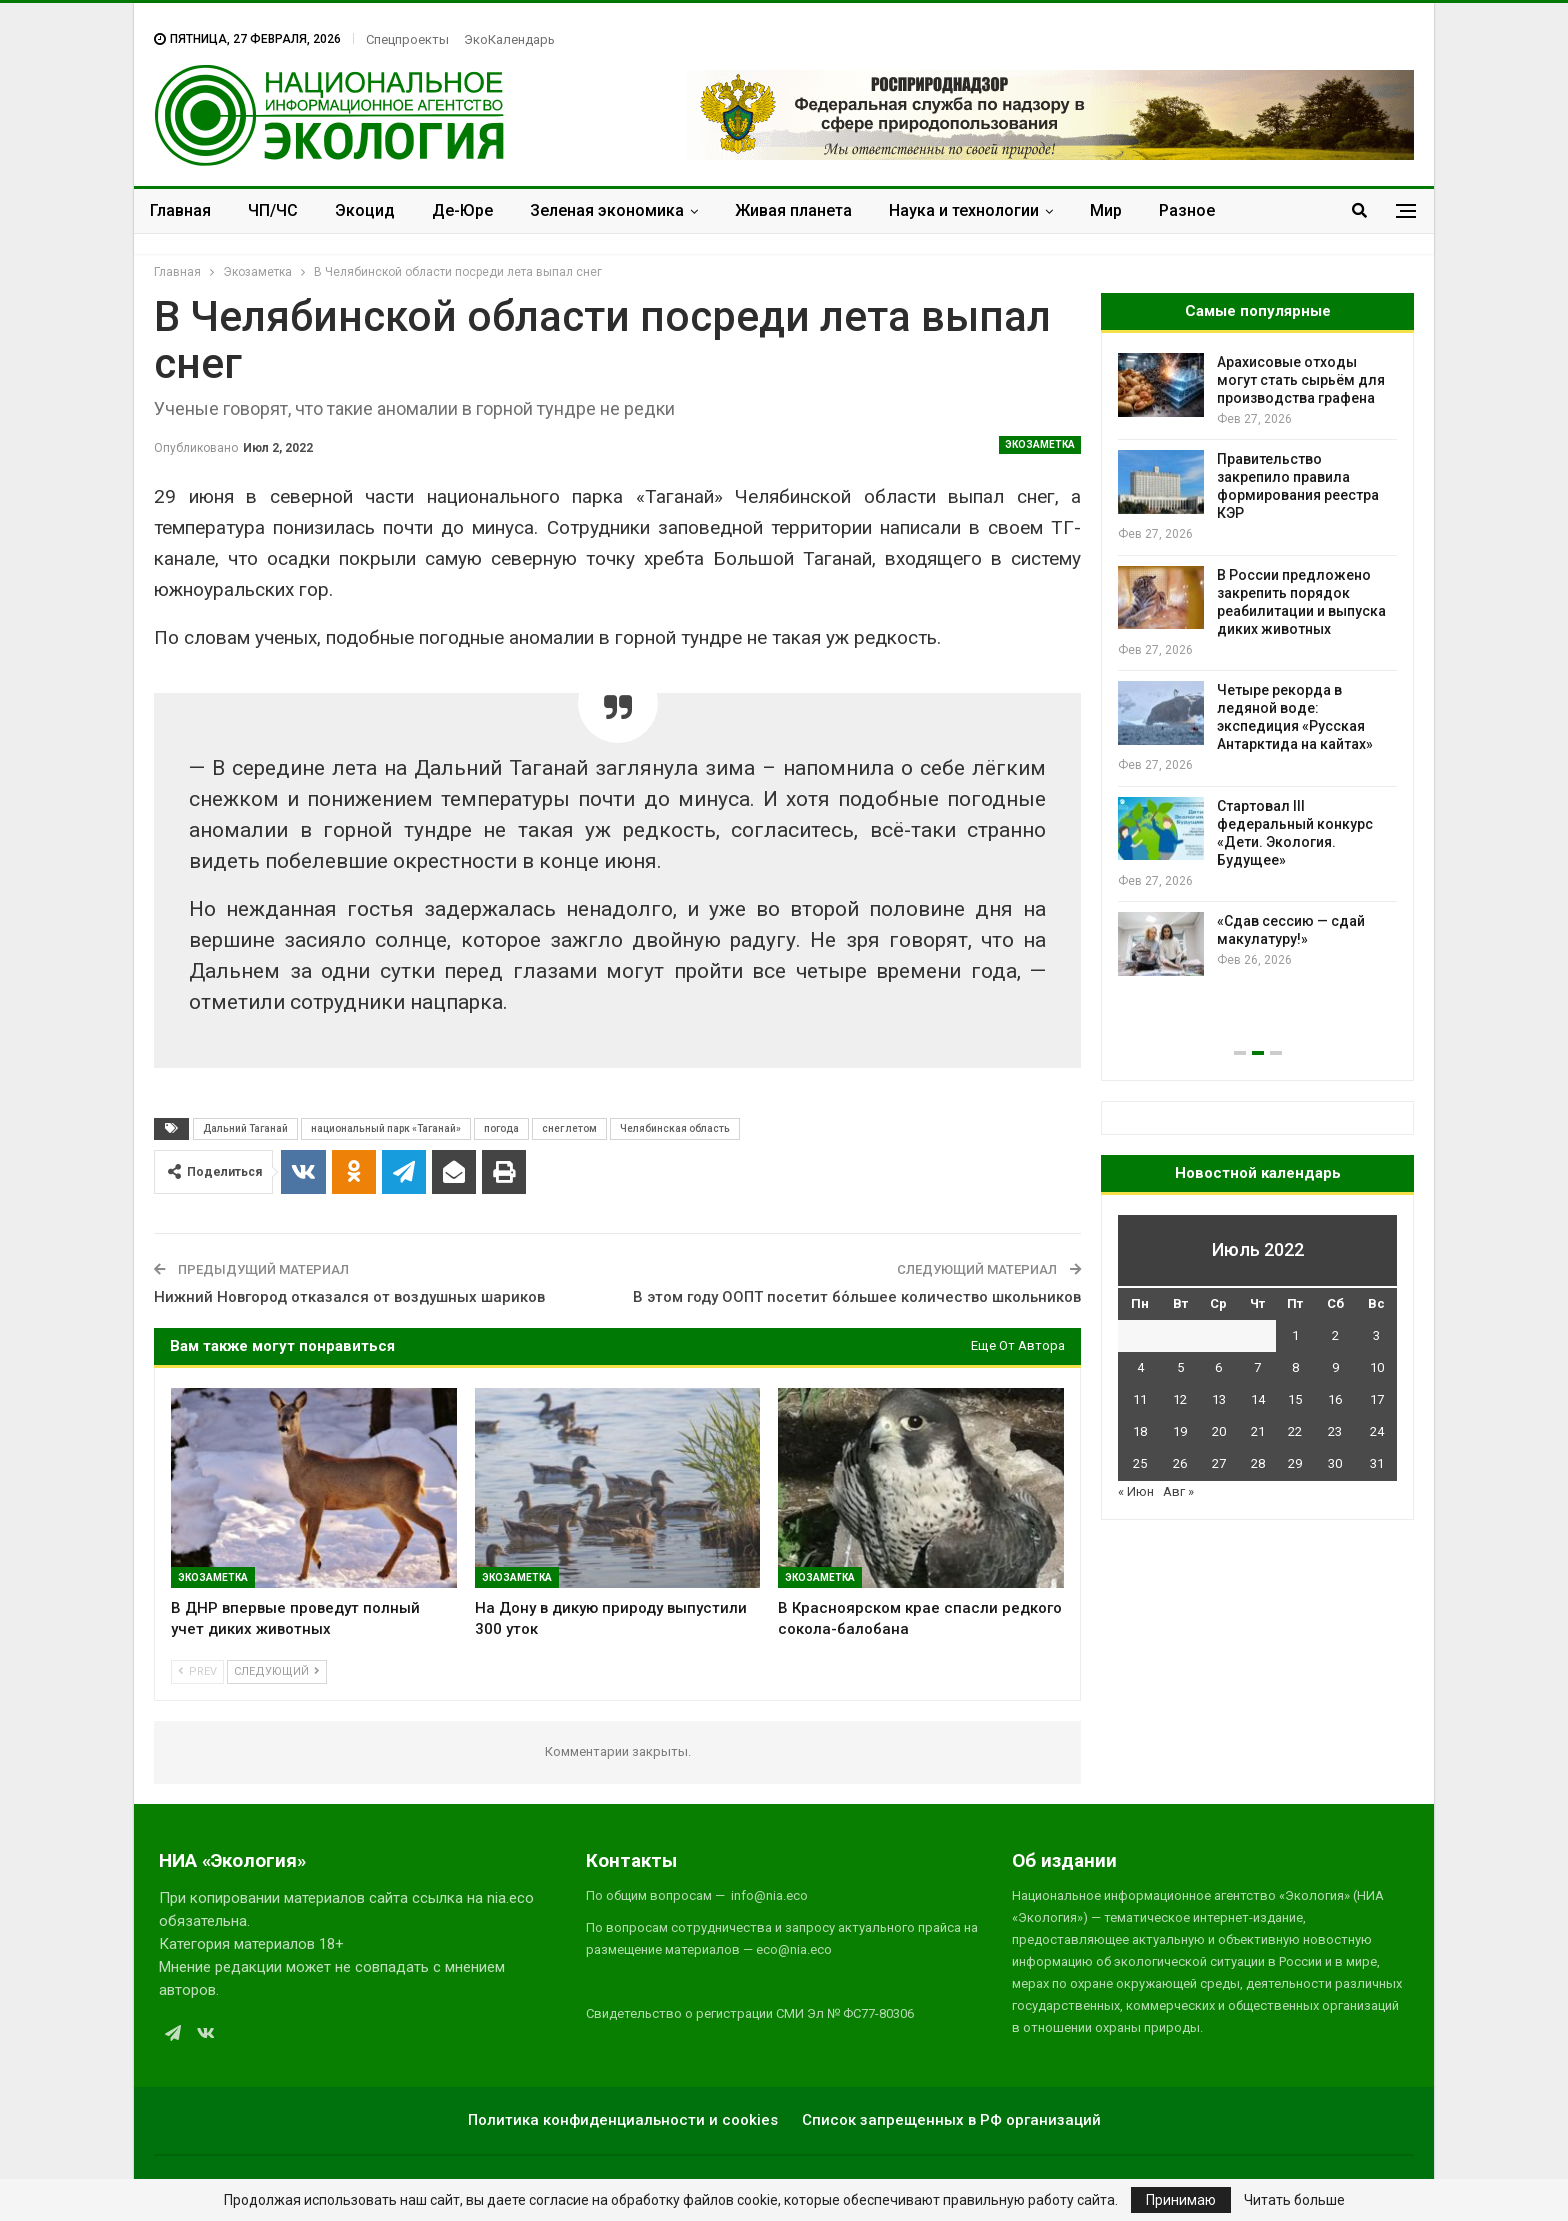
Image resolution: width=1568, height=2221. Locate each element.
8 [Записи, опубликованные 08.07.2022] (1295, 1367)
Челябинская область (675, 1128)
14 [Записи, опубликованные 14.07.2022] (1258, 1399)
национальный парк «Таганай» (386, 1128)
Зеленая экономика (607, 210)
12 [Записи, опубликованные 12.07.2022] (1180, 1399)
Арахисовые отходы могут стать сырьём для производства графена (1301, 380)
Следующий (277, 1671)
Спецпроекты (407, 39)
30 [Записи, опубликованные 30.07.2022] (1335, 1463)
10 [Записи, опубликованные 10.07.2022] (1377, 1367)
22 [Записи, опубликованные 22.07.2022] (1295, 1431)
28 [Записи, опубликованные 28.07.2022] (1258, 1463)
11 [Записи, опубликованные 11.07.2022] (1140, 1399)
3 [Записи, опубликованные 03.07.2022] (1376, 1335)
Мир (1106, 210)
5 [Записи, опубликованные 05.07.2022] (1180, 1367)
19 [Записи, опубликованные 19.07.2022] (1180, 1431)
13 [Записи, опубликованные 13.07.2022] (1219, 1399)
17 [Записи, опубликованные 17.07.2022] (1377, 1399)
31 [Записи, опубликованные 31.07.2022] (1377, 1463)
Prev (197, 1671)
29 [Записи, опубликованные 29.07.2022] (1295, 1463)
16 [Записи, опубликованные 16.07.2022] (1335, 1399)
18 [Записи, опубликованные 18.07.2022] (1140, 1431)
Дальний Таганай (245, 1128)
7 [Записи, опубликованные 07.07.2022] (1257, 1367)
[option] (1257, 664)
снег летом (569, 1128)
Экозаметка (1040, 444)
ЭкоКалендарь (509, 39)
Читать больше (1294, 2200)
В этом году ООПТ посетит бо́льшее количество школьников (857, 1297)
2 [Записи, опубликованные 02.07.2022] (1335, 1335)
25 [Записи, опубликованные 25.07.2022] (1140, 1463)
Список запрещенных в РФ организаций (951, 2120)
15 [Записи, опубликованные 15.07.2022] (1295, 1399)
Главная (180, 210)
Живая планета (793, 210)
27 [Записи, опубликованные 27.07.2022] (1219, 1463)
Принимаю (1181, 2200)
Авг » (1178, 1491)
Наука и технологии (964, 210)
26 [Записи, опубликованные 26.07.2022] (1180, 1463)
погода (501, 1128)
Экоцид (365, 210)
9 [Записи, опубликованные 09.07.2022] (1335, 1367)
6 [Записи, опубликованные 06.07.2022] (1218, 1367)
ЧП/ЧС (273, 210)
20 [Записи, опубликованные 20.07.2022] (1219, 1431)
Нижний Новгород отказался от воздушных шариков (349, 1297)
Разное (1187, 210)
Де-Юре (462, 210)
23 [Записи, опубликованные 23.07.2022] (1335, 1431)
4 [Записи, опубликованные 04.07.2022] (1140, 1367)
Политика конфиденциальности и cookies (623, 2120)
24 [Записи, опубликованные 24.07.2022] (1377, 1431)
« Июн (1136, 1491)
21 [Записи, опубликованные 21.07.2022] (1258, 1431)
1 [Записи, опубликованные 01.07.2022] (1295, 1335)
